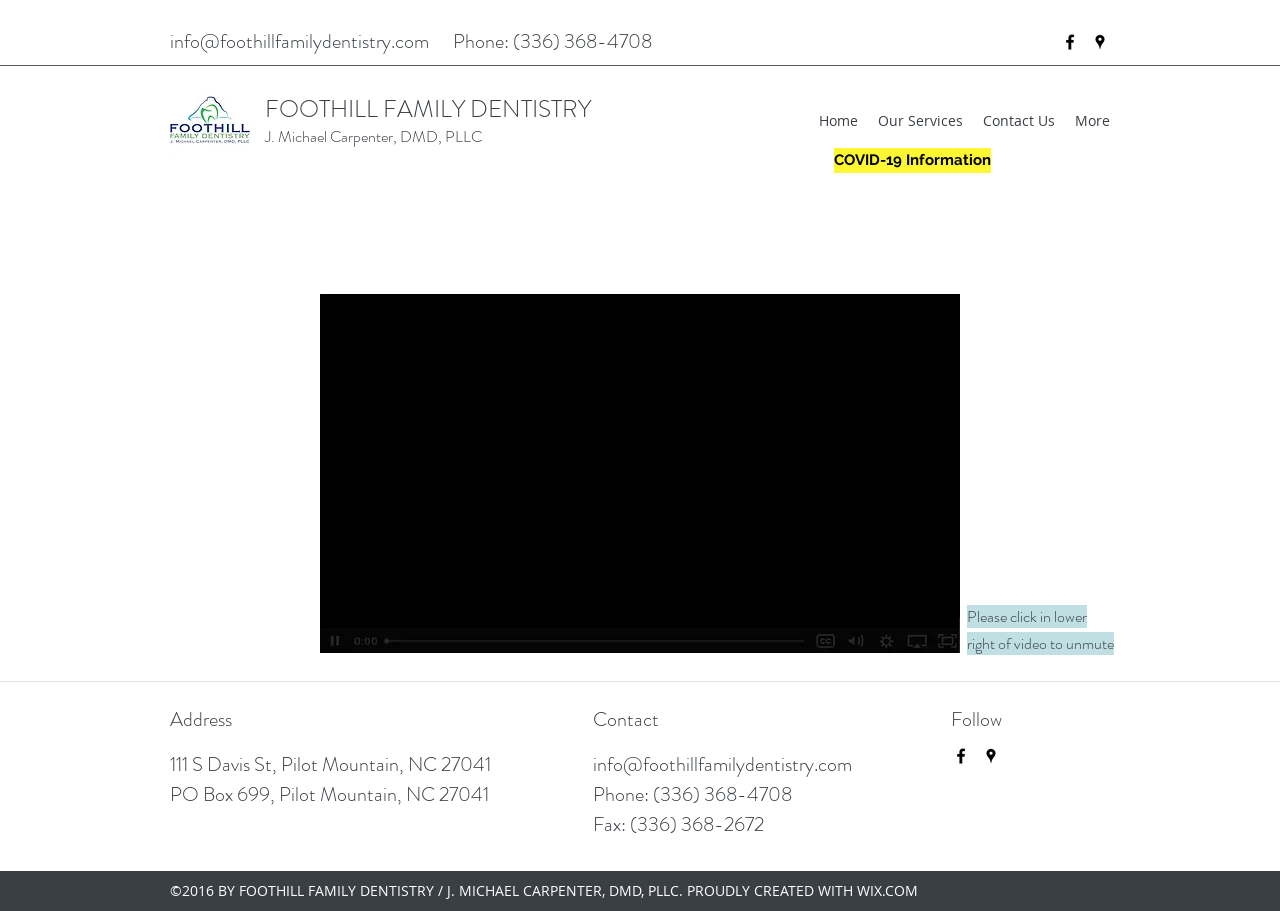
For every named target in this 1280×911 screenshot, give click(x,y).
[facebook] (1070, 42)
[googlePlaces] (1100, 42)
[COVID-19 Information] (912, 160)
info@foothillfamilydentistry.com (299, 41)
